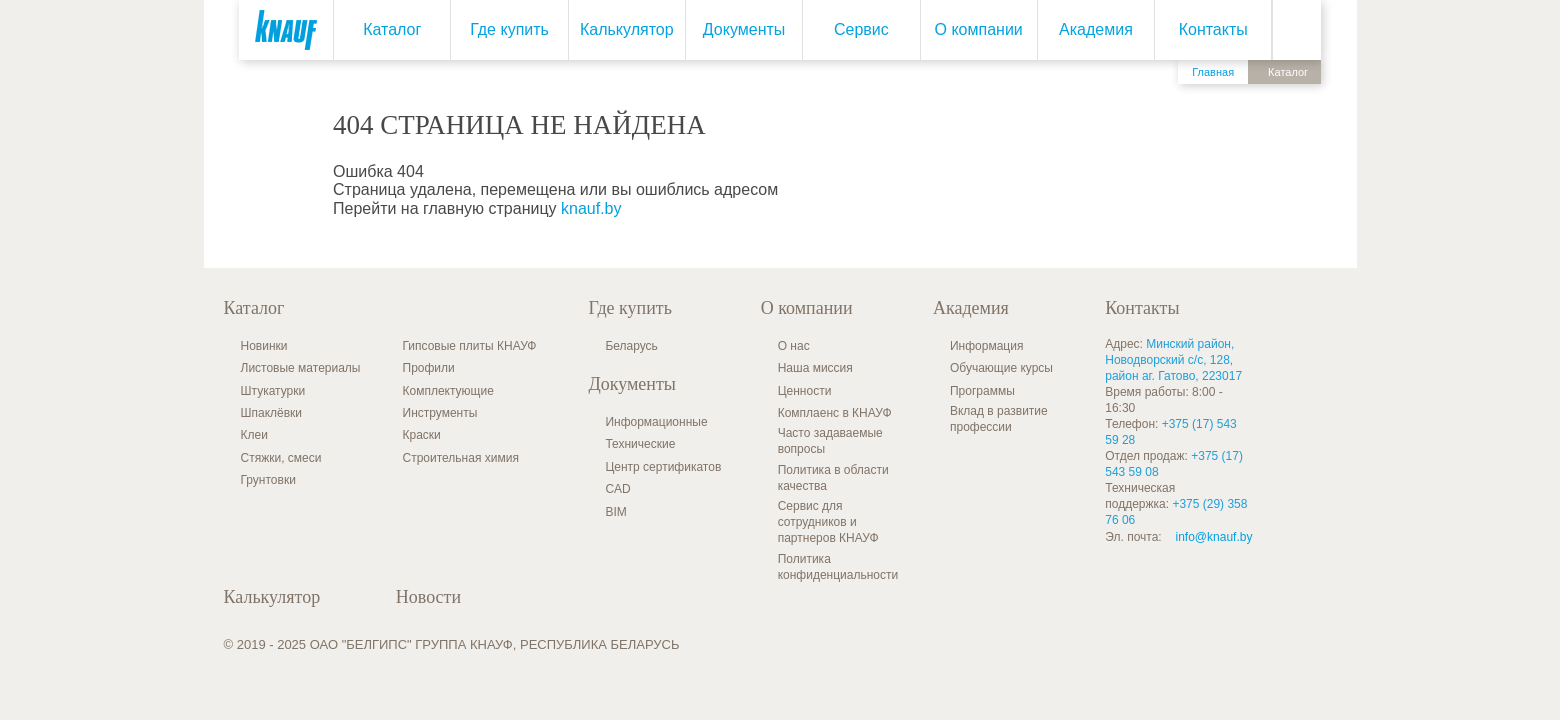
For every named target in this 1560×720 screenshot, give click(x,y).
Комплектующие (448, 391)
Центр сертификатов (663, 467)
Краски (422, 435)
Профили (429, 368)
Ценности (805, 391)
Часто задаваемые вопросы (830, 441)
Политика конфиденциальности (838, 567)
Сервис (861, 29)
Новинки (264, 346)
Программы (982, 391)
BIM (615, 512)
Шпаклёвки (272, 413)
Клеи (254, 435)
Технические (640, 444)
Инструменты (440, 413)
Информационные (656, 422)
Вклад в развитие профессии (999, 419)
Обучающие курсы (1001, 368)
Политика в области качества (833, 478)
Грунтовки (268, 480)
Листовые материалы (301, 368)
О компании (978, 29)
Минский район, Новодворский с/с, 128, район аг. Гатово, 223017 (1173, 360)
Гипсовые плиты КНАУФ (470, 346)
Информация (986, 346)
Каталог (392, 29)
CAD (617, 489)
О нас (794, 346)
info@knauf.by (1214, 537)
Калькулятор (627, 29)
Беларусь (631, 346)
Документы (744, 29)
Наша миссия (815, 368)
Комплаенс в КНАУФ (835, 413)
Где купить (509, 29)
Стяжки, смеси (281, 458)
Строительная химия (461, 458)
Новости (428, 597)
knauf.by (591, 208)
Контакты (1213, 29)
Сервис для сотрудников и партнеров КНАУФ (828, 522)
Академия (1096, 29)
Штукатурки (273, 391)
